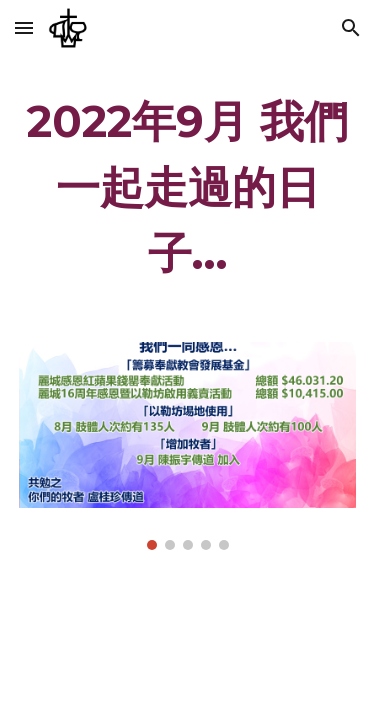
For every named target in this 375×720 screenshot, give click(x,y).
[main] (188, 187)
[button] (24, 27)
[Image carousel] (188, 446)
